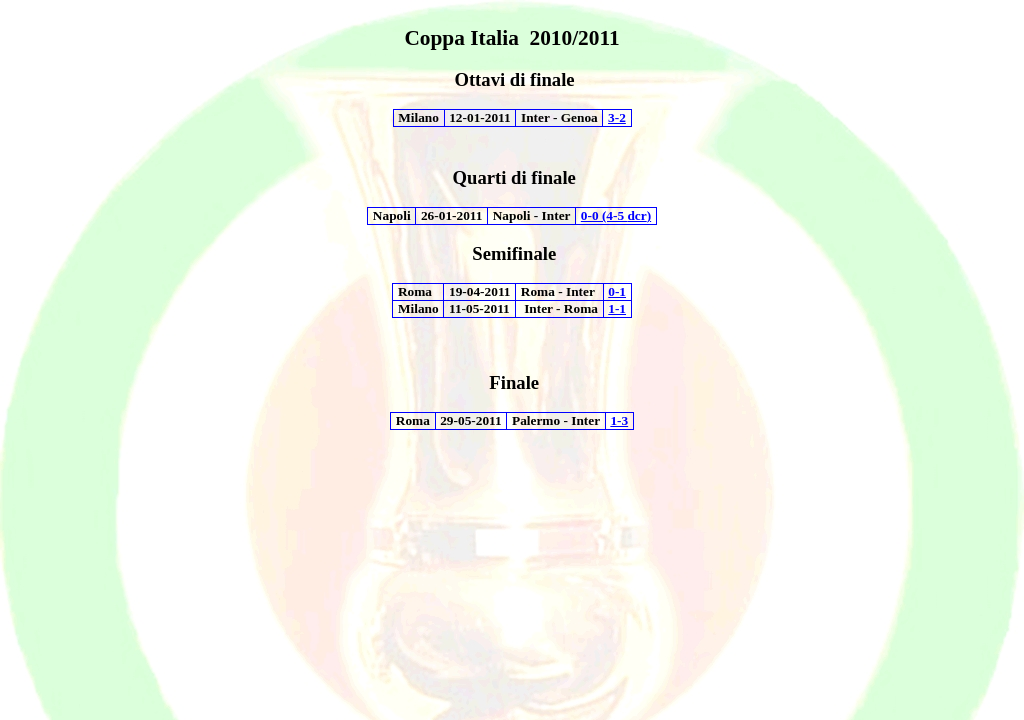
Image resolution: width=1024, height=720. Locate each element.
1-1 (617, 308)
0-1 (617, 291)
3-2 (617, 117)
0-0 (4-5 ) (616, 215)
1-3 (619, 420)
